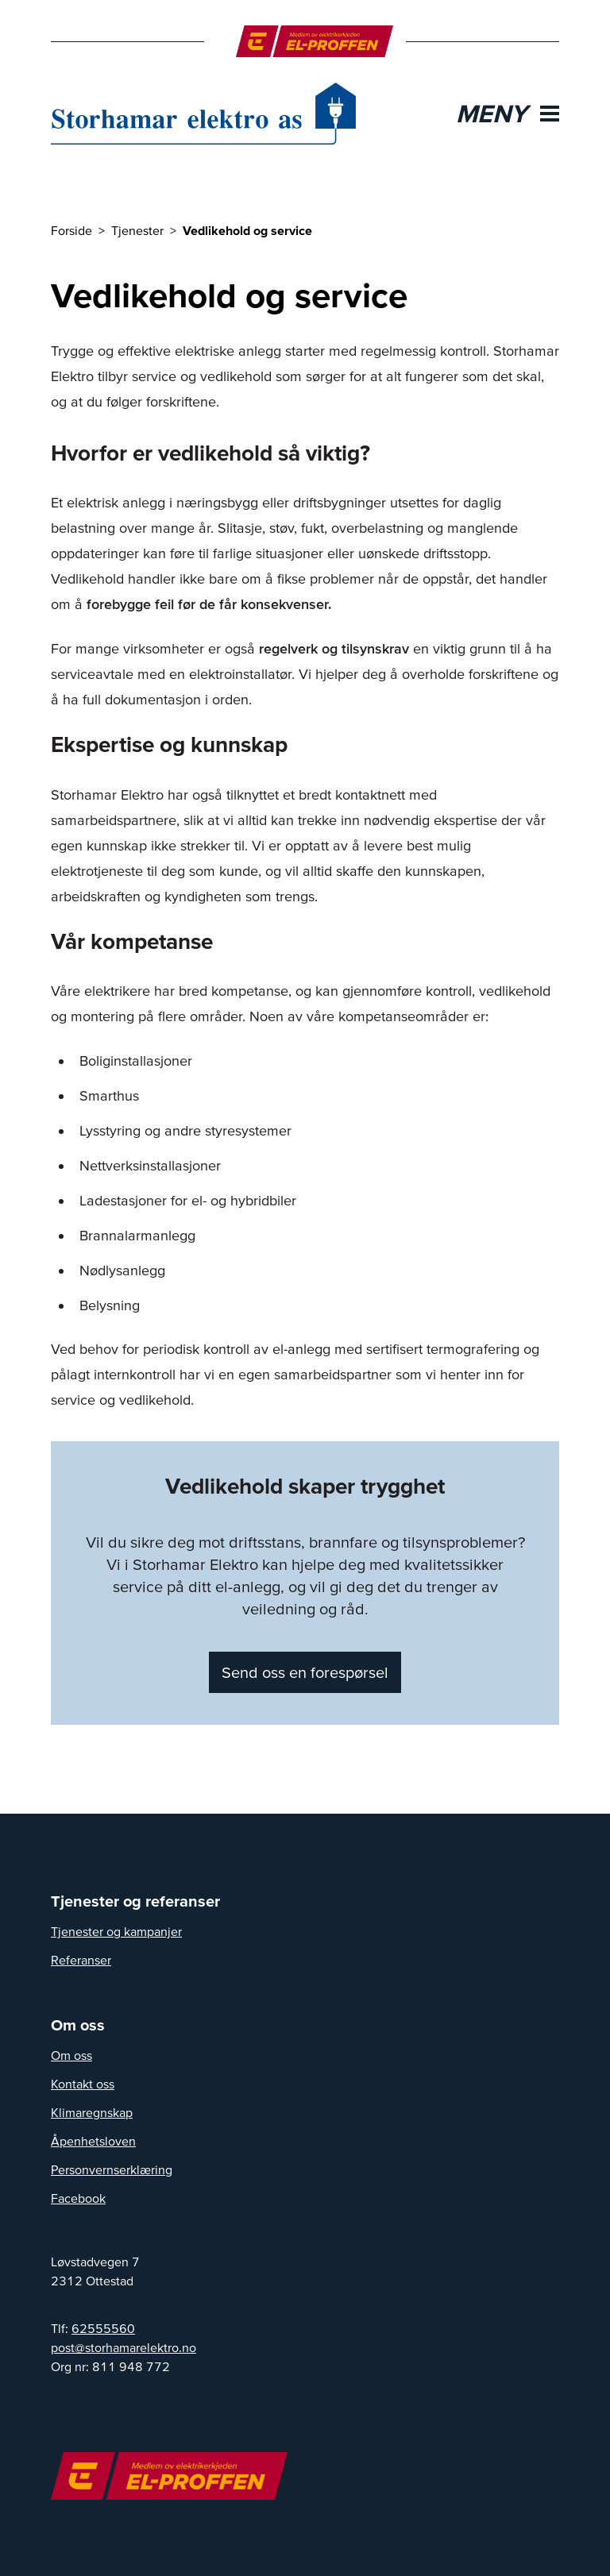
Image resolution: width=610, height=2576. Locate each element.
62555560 (103, 2328)
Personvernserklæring (111, 2169)
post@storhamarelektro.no (123, 2347)
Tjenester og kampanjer (116, 1931)
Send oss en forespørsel (305, 1672)
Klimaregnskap (92, 2112)
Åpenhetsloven (93, 2141)
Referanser (81, 1960)
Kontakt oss (82, 2084)
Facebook (78, 2198)
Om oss (71, 2055)
